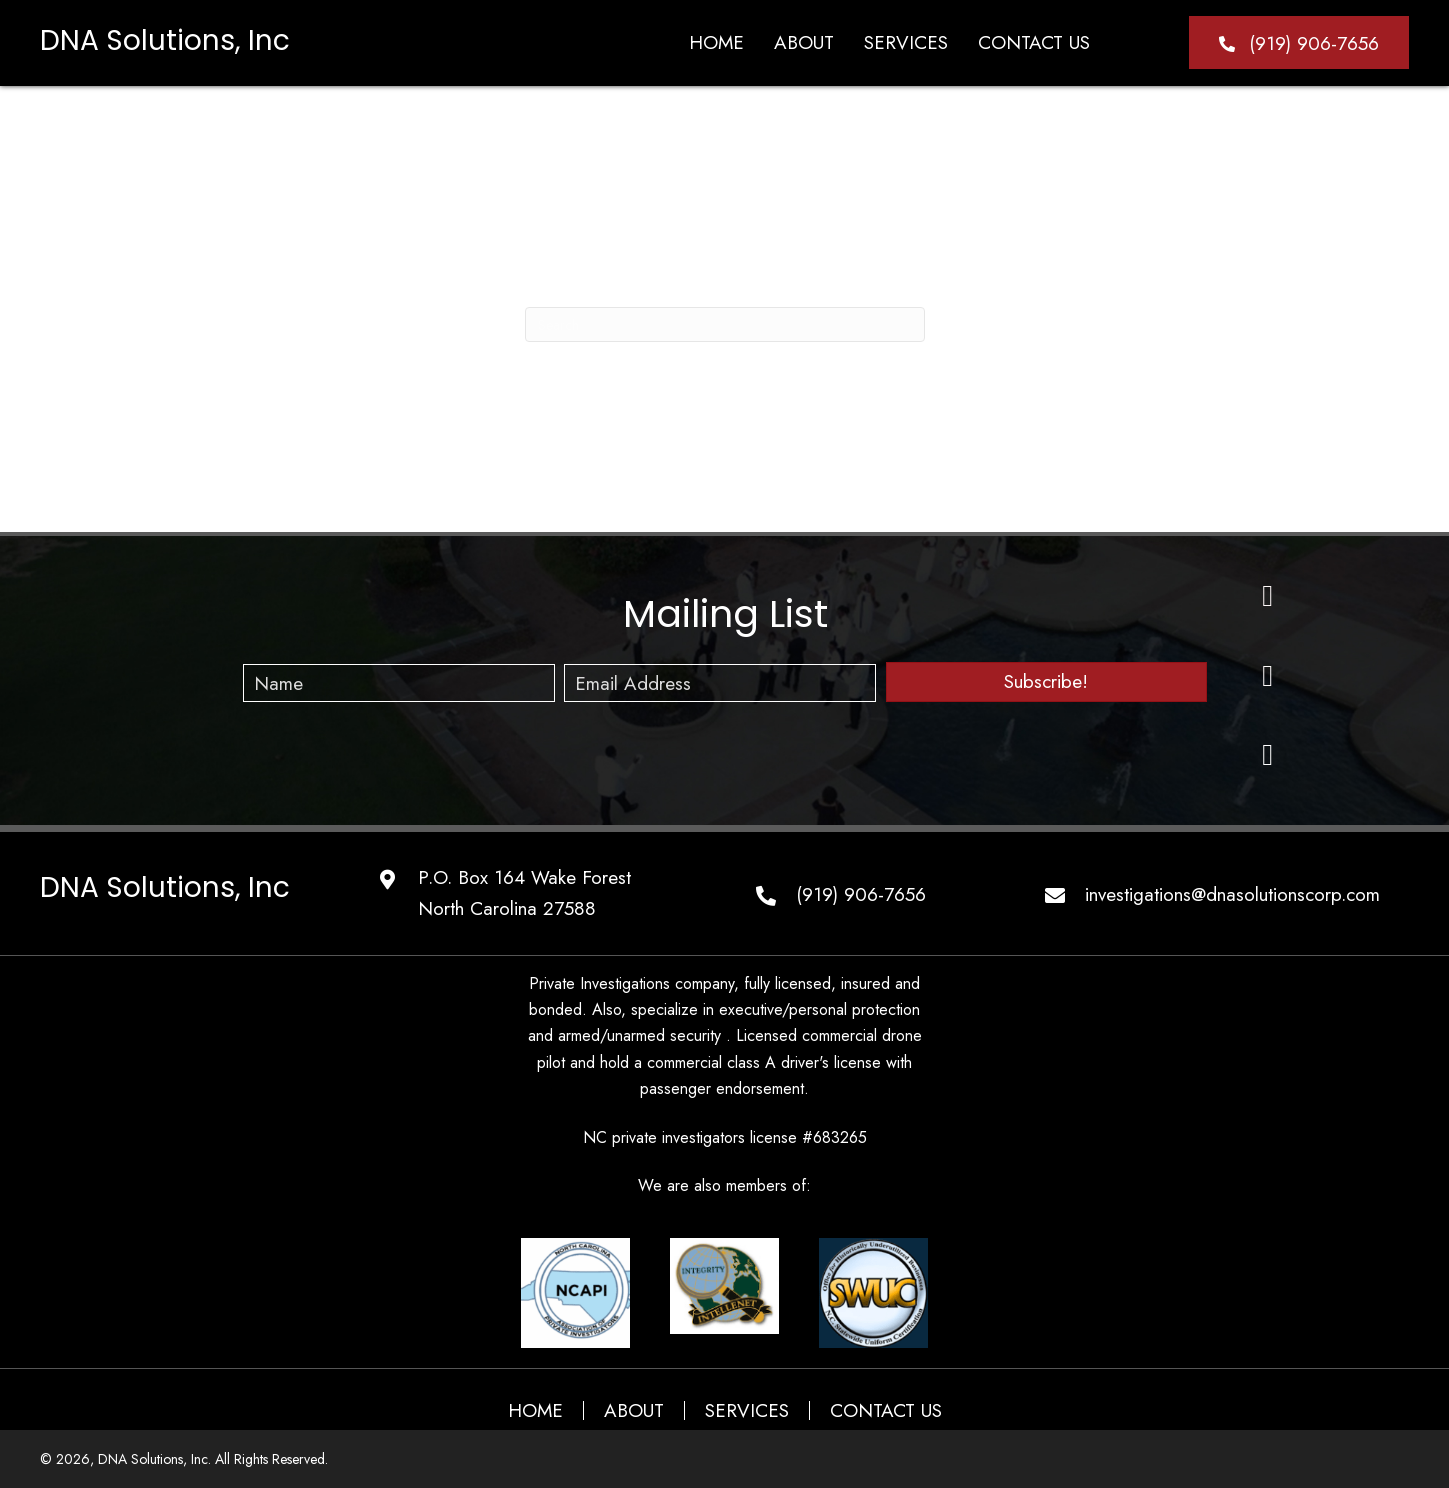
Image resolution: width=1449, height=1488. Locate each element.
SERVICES (747, 1411)
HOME (535, 1411)
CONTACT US (886, 1411)
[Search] (725, 324)
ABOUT (634, 1411)
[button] (1299, 42)
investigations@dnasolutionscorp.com (1232, 894)
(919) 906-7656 (861, 894)
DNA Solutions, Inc (165, 40)
